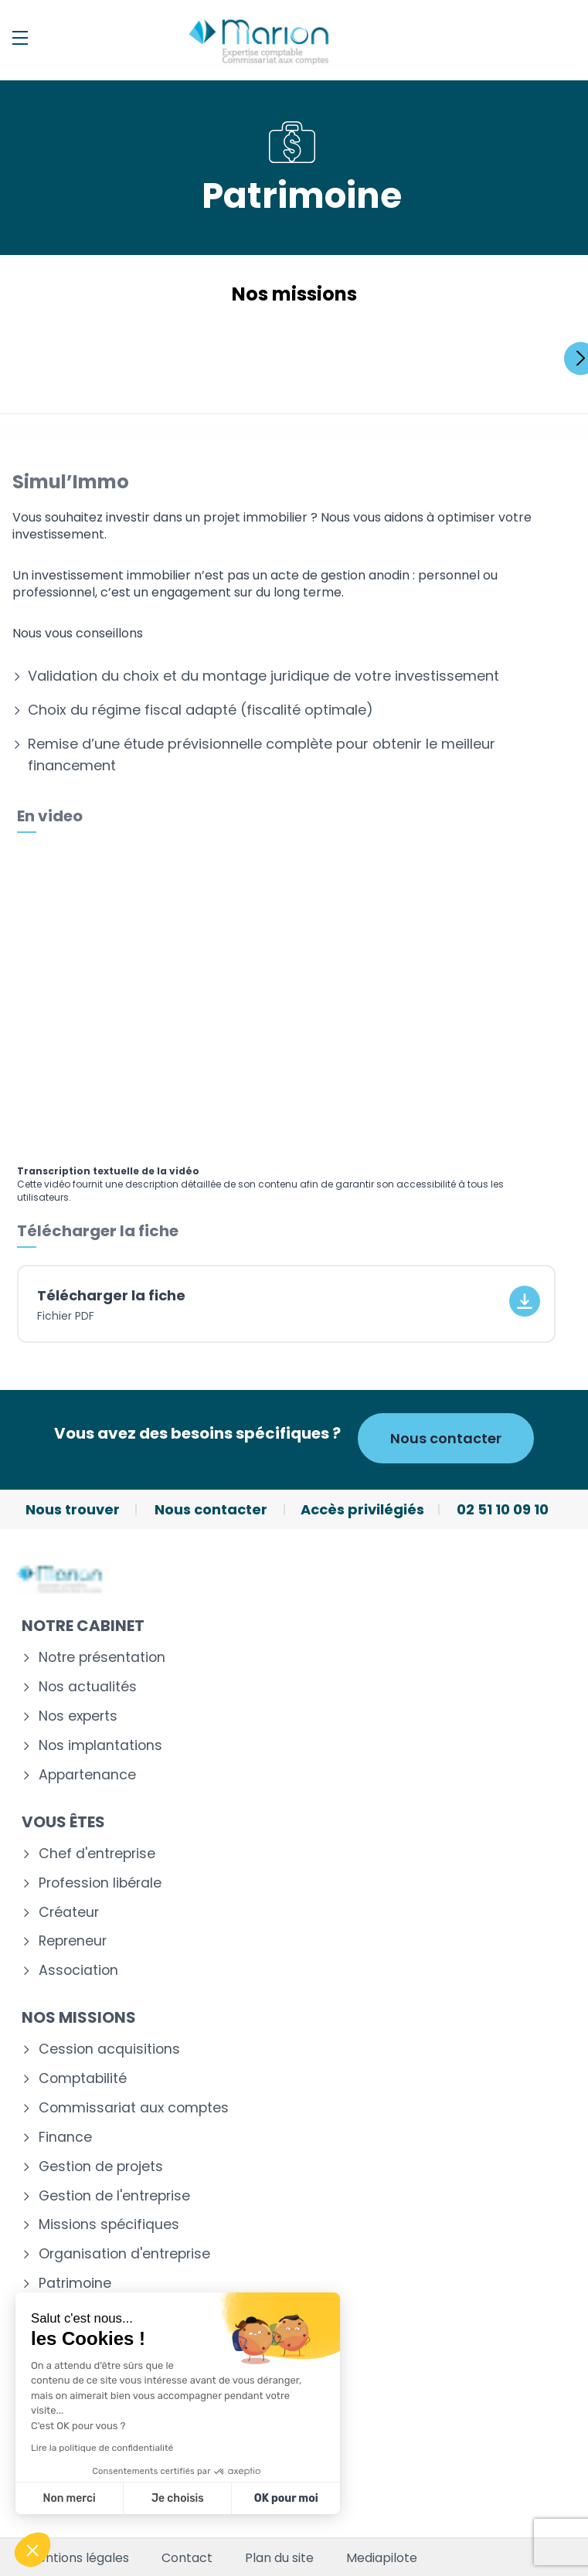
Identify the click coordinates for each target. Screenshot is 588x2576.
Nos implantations (100, 1746)
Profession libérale (100, 1883)
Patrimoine (75, 2283)
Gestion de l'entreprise (114, 2196)
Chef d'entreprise (97, 1854)
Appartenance (87, 1775)
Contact (186, 2558)
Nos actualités (88, 1687)
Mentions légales (78, 2558)
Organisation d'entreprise (124, 2254)
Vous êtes (63, 1822)
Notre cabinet (83, 1625)
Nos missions (79, 2017)
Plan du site (279, 2558)
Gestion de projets (101, 2167)
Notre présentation (102, 1658)
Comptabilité (83, 2079)
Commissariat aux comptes (134, 2108)
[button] (32, 2549)
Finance (65, 2137)
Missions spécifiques (109, 2225)
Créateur (69, 1913)
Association (78, 1971)
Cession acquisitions (109, 2049)
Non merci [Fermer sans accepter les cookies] (68, 2498)
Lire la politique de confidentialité (102, 2447)
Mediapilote (381, 2558)
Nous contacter (445, 1438)
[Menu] (20, 38)
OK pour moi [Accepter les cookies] (286, 2498)
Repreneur (73, 1941)
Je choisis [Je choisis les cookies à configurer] (177, 2498)
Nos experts (78, 1716)
